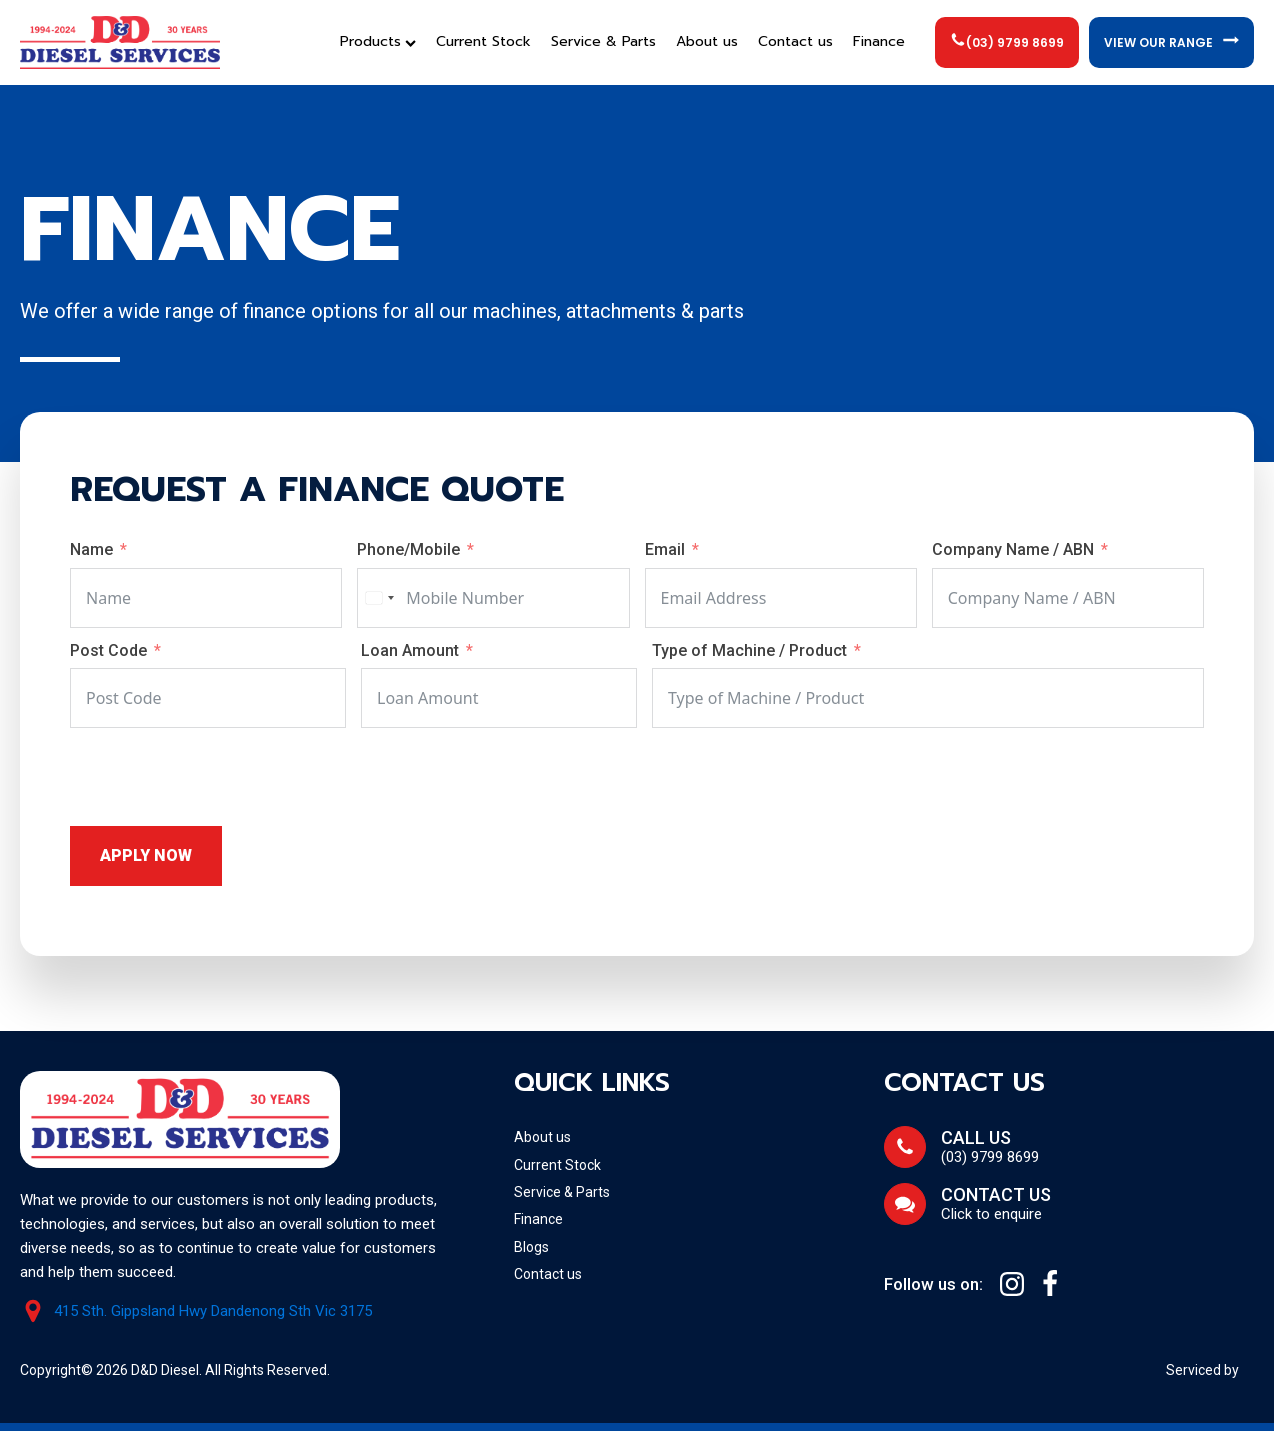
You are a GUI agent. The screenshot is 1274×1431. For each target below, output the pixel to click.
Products (378, 41)
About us (707, 41)
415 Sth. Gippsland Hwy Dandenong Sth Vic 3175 (213, 1311)
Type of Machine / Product (751, 650)
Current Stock (483, 41)
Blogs (531, 1247)
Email (665, 549)
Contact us (795, 41)
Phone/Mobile (408, 549)
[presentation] (222, 777)
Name (91, 549)
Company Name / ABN (1015, 549)
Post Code (108, 650)
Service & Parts (603, 41)
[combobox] (379, 598)
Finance (879, 41)
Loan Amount (410, 650)
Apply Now (146, 855)
